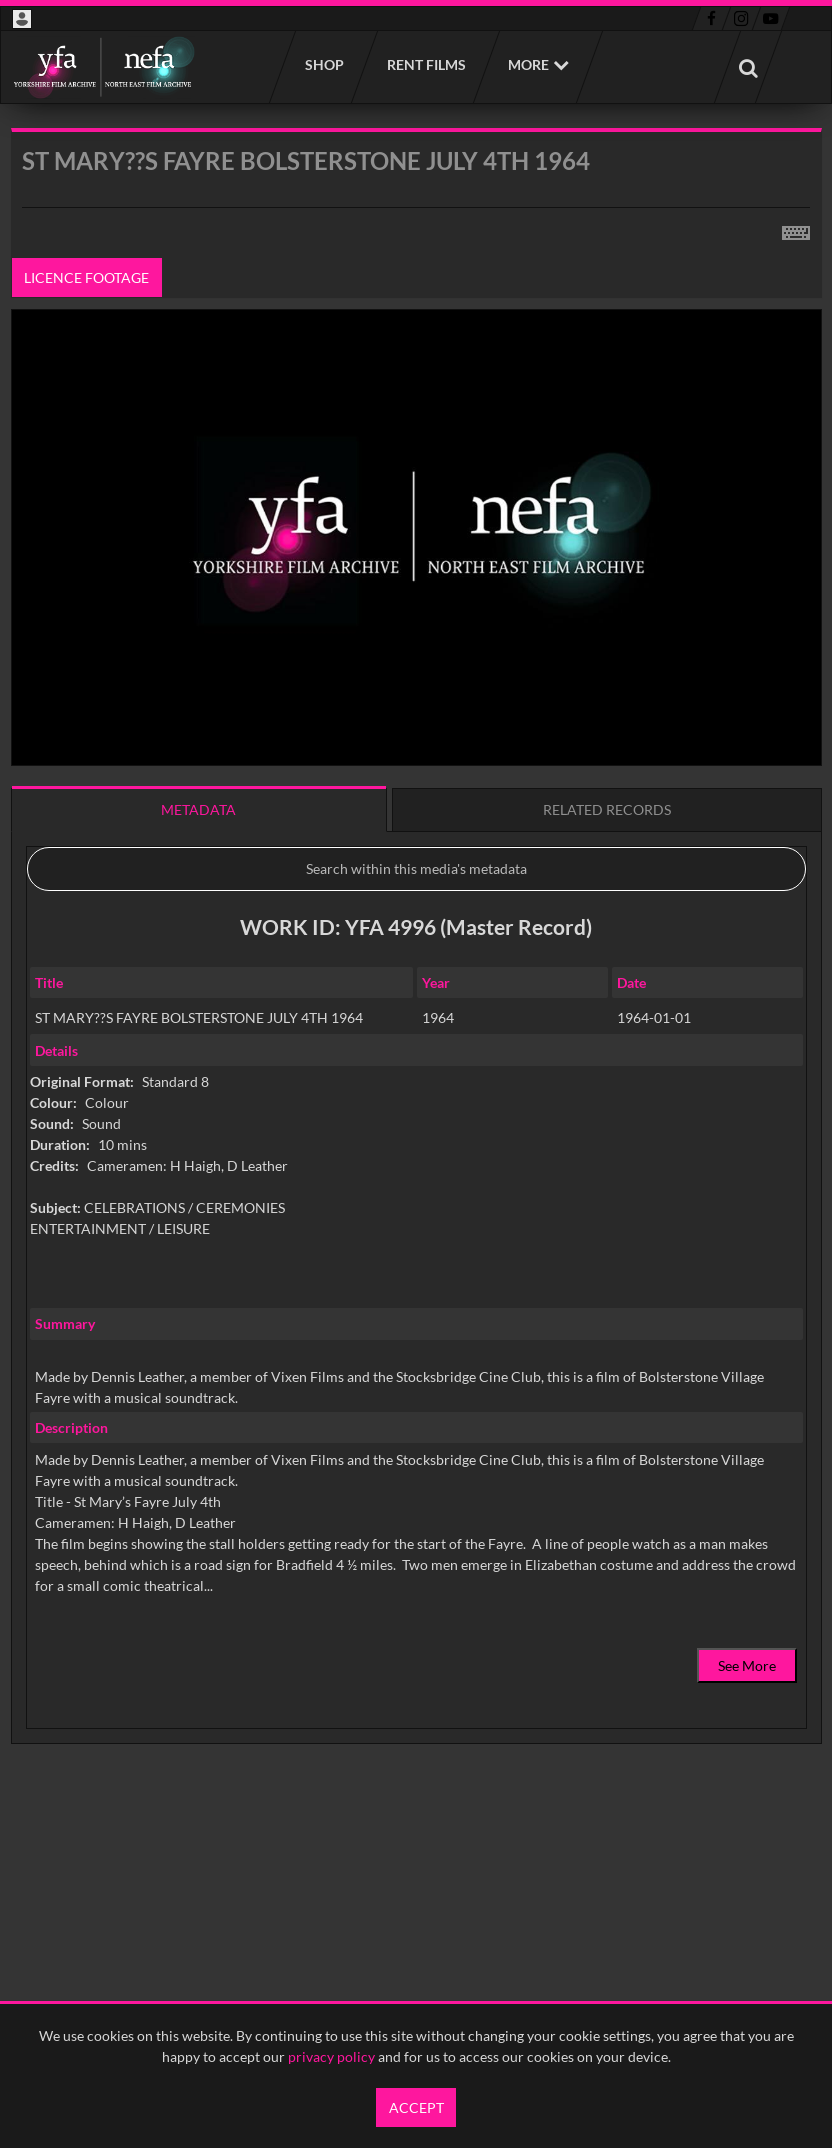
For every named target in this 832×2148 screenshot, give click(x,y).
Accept (416, 2107)
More (528, 64)
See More (747, 1665)
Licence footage (86, 277)
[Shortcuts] (796, 229)
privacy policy (331, 2056)
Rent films (425, 64)
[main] (416, 987)
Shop (323, 64)
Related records (607, 809)
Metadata (198, 809)
